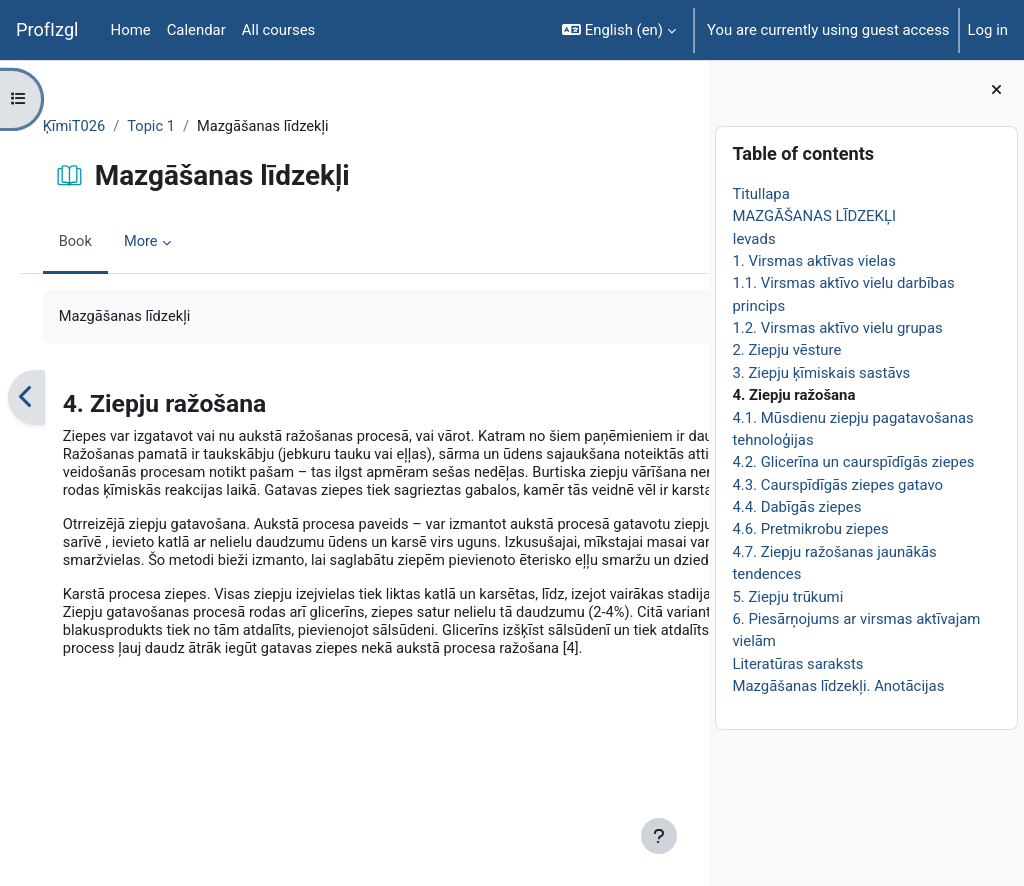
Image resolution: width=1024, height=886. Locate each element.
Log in (988, 30)
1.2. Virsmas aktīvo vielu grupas (837, 328)
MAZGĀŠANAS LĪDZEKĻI (814, 216)
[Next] (686, 398)
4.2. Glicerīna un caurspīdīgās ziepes (853, 462)
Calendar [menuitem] (196, 30)
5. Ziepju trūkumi (787, 597)
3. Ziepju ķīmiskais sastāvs (821, 373)
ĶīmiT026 (103, 127)
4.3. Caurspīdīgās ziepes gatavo (837, 485)
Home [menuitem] (131, 30)
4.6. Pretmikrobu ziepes (810, 529)
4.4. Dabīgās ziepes (796, 507)
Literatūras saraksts (797, 664)
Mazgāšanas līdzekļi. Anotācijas (838, 686)
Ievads (753, 239)
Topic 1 (181, 127)
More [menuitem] (170, 243)
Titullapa (760, 194)
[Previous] (54, 398)
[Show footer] (659, 836)
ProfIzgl (47, 29)
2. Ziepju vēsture (786, 350)
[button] (619, 30)
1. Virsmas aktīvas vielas (813, 261)
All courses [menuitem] (279, 30)
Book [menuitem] (104, 243)
